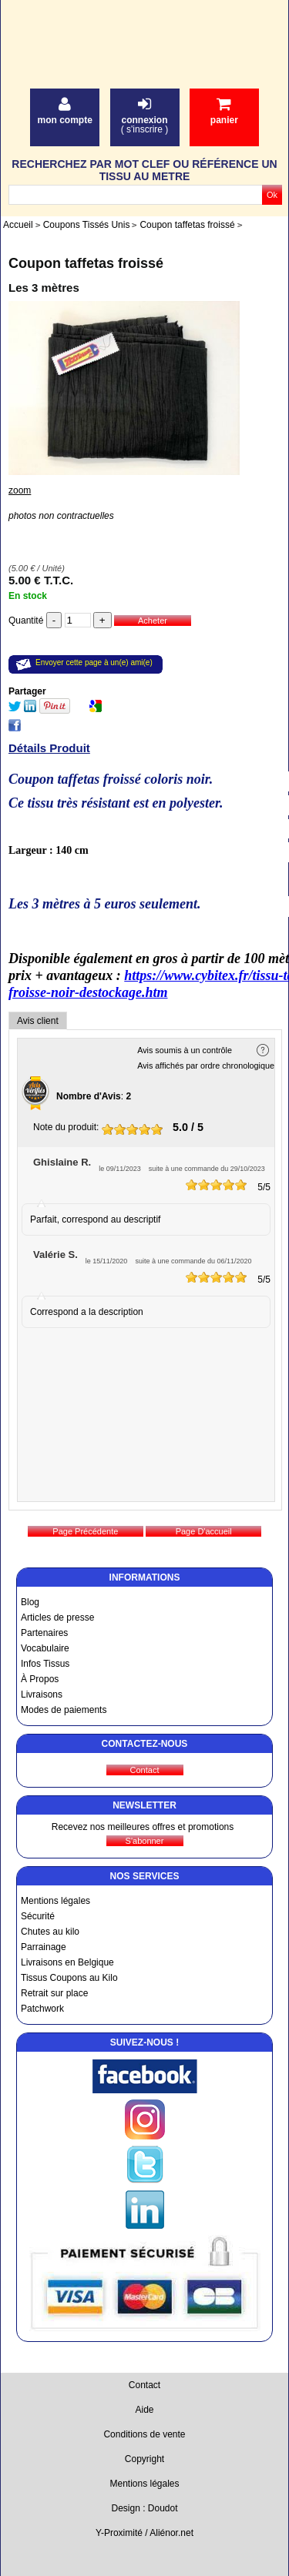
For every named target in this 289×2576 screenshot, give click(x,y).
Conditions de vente (144, 2434)
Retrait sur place (54, 1993)
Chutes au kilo (50, 1931)
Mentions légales (55, 1900)
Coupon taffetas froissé (85, 263)
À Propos (40, 1679)
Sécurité (38, 1916)
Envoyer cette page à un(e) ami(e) (94, 662)
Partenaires (44, 1633)
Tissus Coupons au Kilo (69, 1977)
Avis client (38, 1020)
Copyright (144, 2459)
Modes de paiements (63, 1710)
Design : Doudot (144, 2508)
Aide (144, 2409)
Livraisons (41, 1694)
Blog (30, 1602)
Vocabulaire (45, 1648)
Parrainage (43, 1947)
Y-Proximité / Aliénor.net (144, 2532)
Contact (144, 2385)
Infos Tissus (45, 1663)
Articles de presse (57, 1617)
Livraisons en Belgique (67, 1962)
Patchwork (42, 2008)
